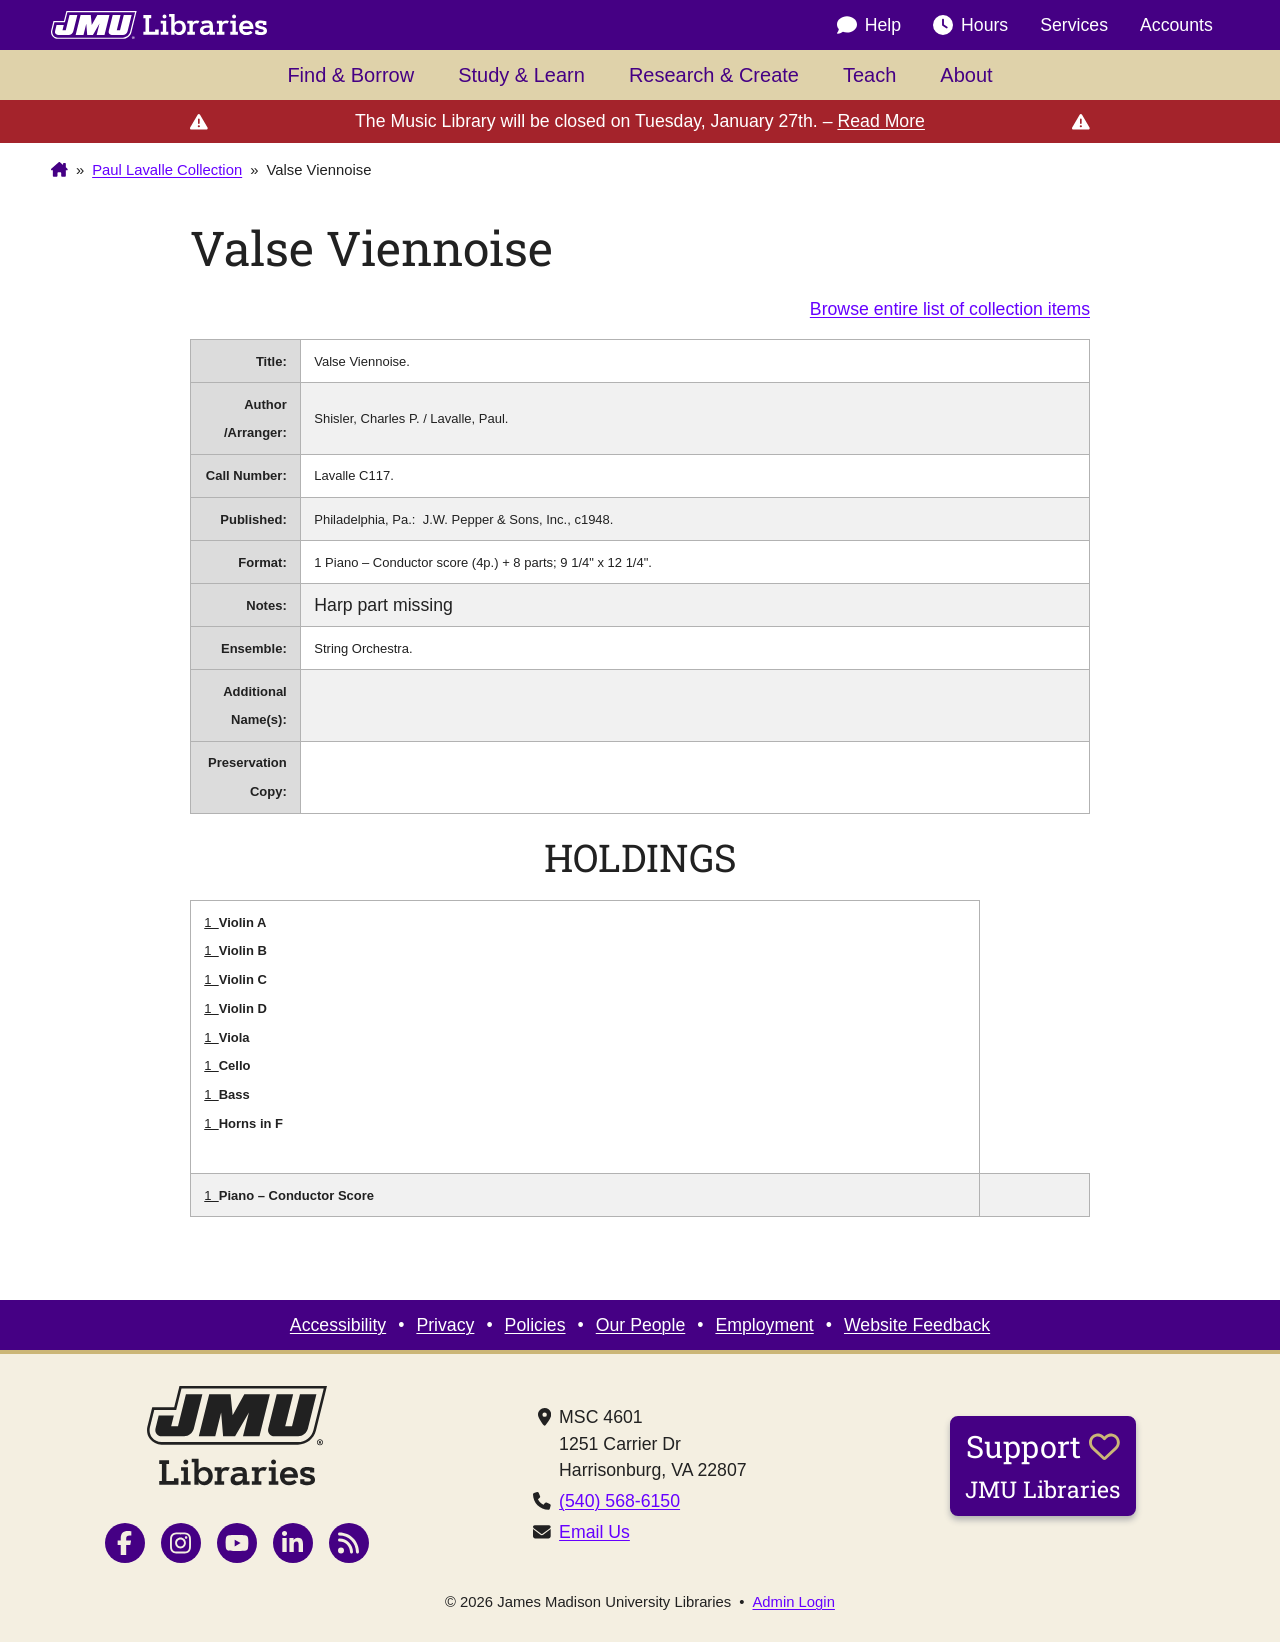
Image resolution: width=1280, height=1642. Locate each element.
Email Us (594, 1532)
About (966, 75)
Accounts (1176, 25)
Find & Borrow (350, 75)
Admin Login (793, 1602)
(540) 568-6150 (619, 1501)
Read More (881, 121)
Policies (535, 1325)
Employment (764, 1325)
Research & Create (714, 75)
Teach (869, 75)
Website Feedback (917, 1325)
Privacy (445, 1325)
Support (1043, 1465)
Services (1074, 25)
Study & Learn (521, 75)
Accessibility (338, 1325)
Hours (970, 25)
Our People (640, 1325)
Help (869, 25)
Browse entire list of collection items (950, 309)
